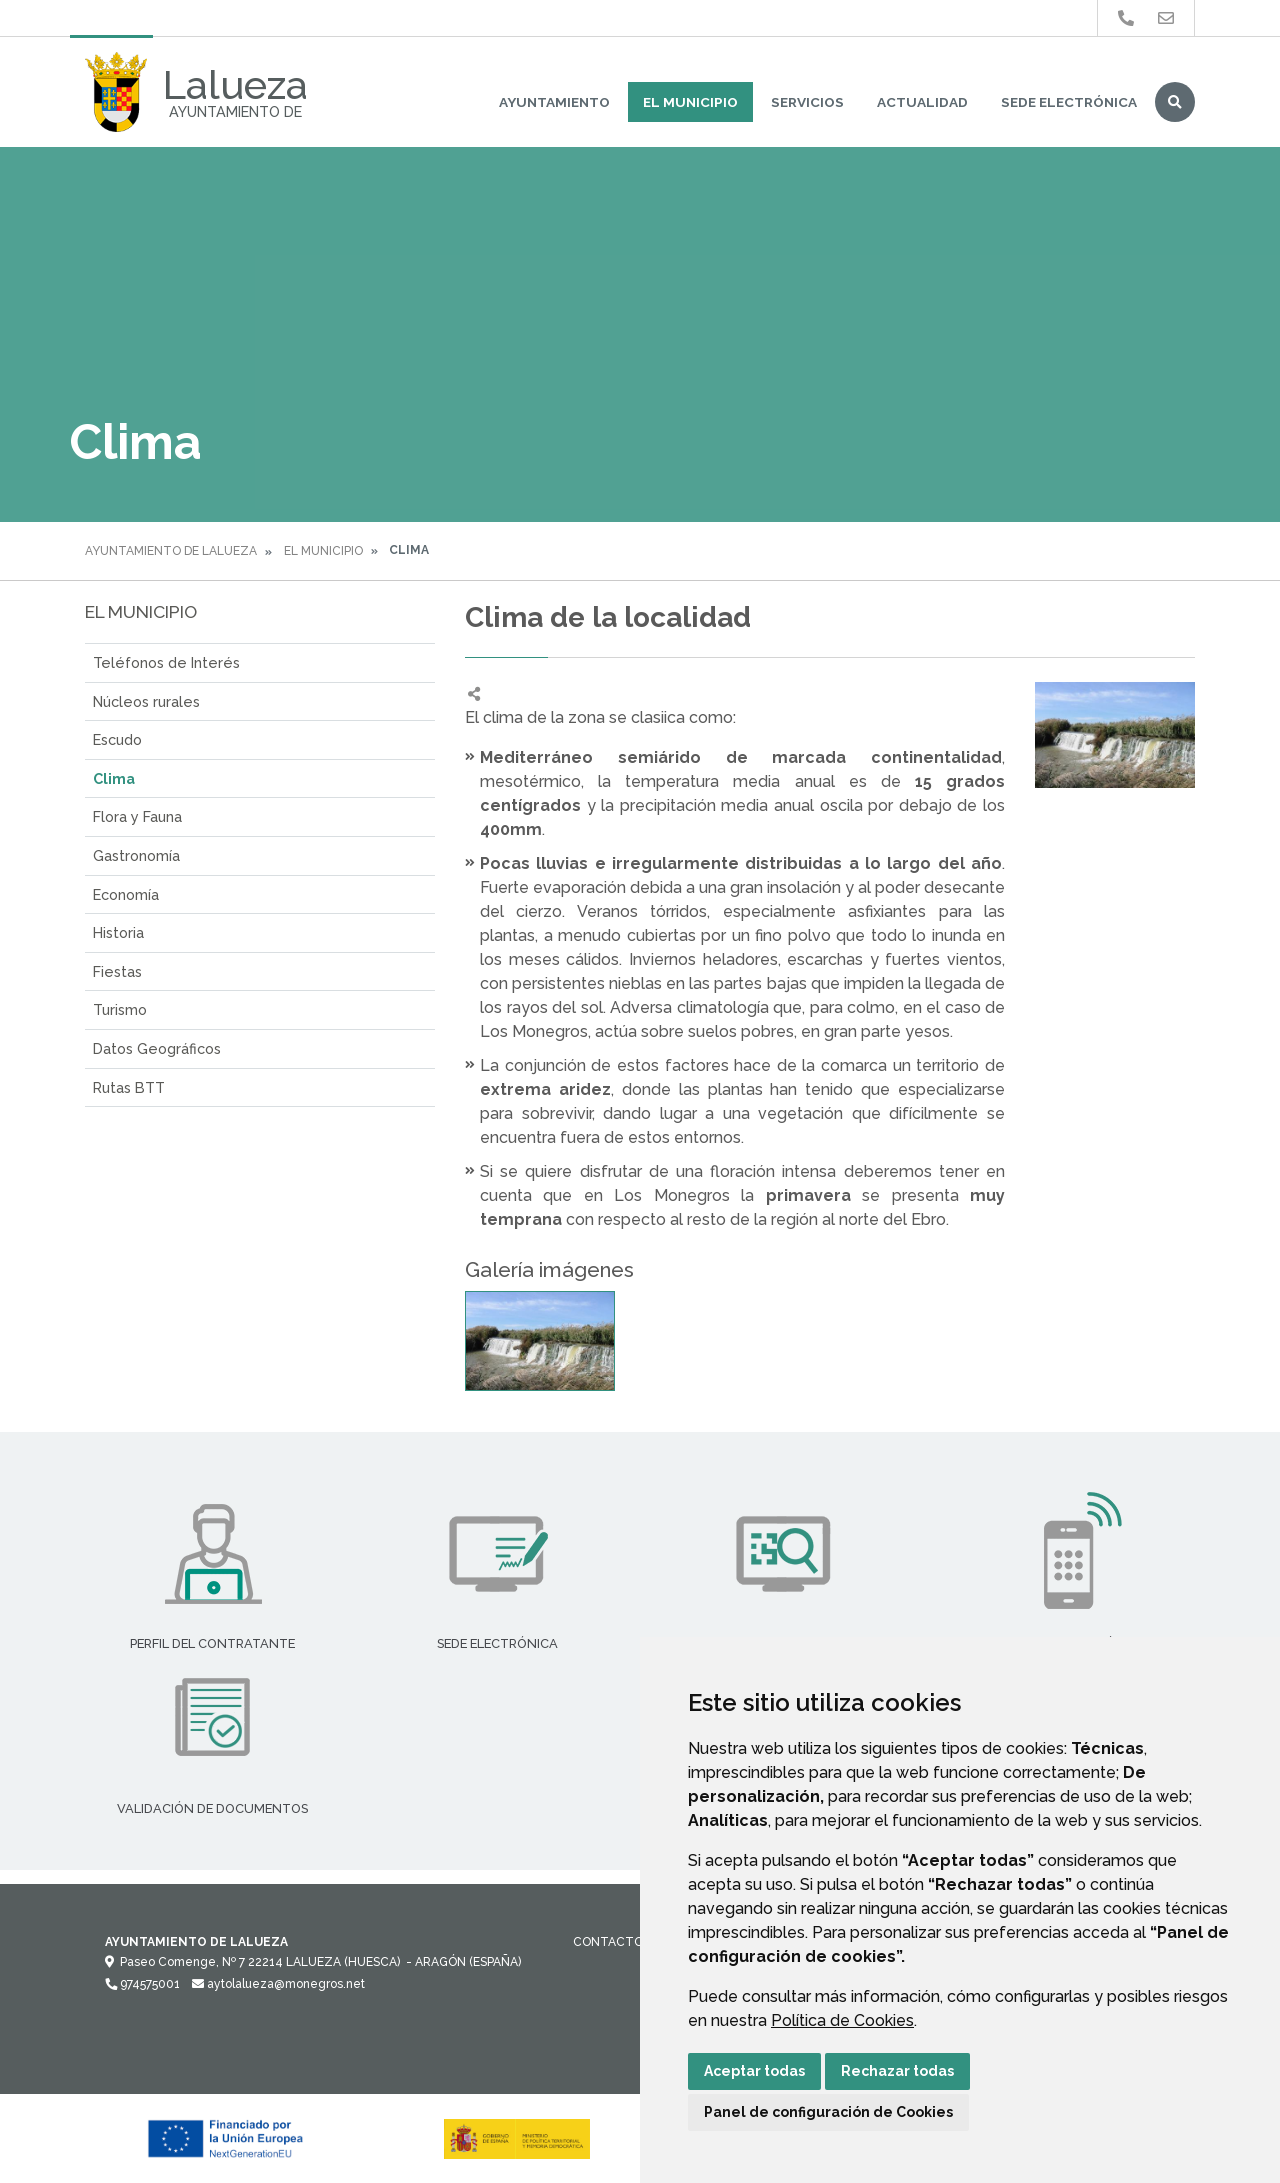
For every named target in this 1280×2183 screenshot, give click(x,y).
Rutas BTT (129, 1087)
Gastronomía (136, 855)
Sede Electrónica (1069, 102)
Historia (118, 932)
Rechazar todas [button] (897, 2071)
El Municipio (690, 102)
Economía (126, 894)
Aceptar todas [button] (754, 2071)
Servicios (807, 102)
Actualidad (922, 102)
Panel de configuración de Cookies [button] (828, 2112)
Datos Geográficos (157, 1048)
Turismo (120, 1009)
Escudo (117, 739)
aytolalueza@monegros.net (278, 1984)
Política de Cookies (842, 2020)
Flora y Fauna (137, 816)
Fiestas (117, 971)
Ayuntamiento (554, 102)
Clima (114, 778)
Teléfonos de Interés (166, 662)
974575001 (142, 1984)
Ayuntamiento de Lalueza (171, 551)
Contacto (608, 1942)
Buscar (1175, 102)
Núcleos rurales (146, 701)
